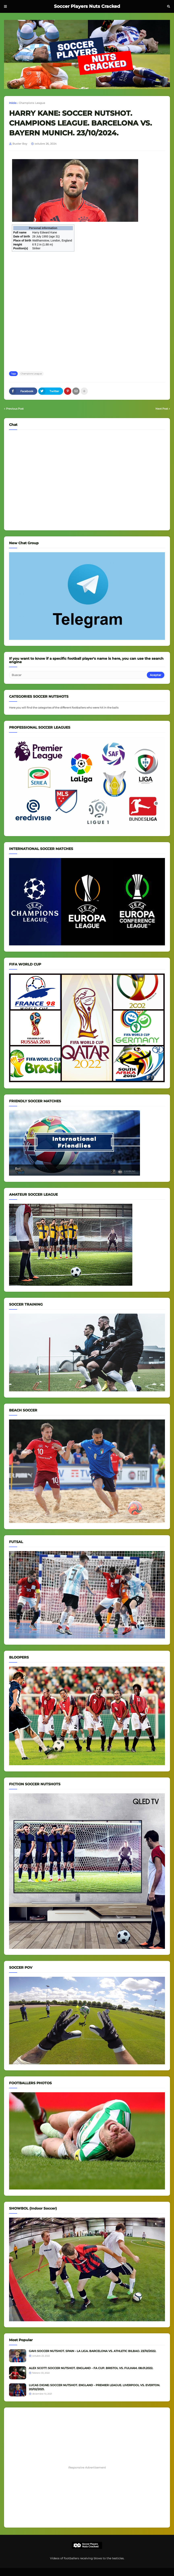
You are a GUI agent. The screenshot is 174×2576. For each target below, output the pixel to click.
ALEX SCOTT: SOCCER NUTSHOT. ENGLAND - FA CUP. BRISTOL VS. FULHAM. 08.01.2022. (91, 2368)
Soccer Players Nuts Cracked (87, 6)
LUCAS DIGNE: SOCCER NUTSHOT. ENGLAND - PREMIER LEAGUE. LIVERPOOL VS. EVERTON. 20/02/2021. (94, 2387)
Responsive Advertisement (87, 2467)
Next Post (161, 408)
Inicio (12, 102)
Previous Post (15, 408)
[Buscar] (78, 675)
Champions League (32, 102)
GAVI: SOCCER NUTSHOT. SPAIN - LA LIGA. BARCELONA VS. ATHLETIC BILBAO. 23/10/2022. (92, 2351)
